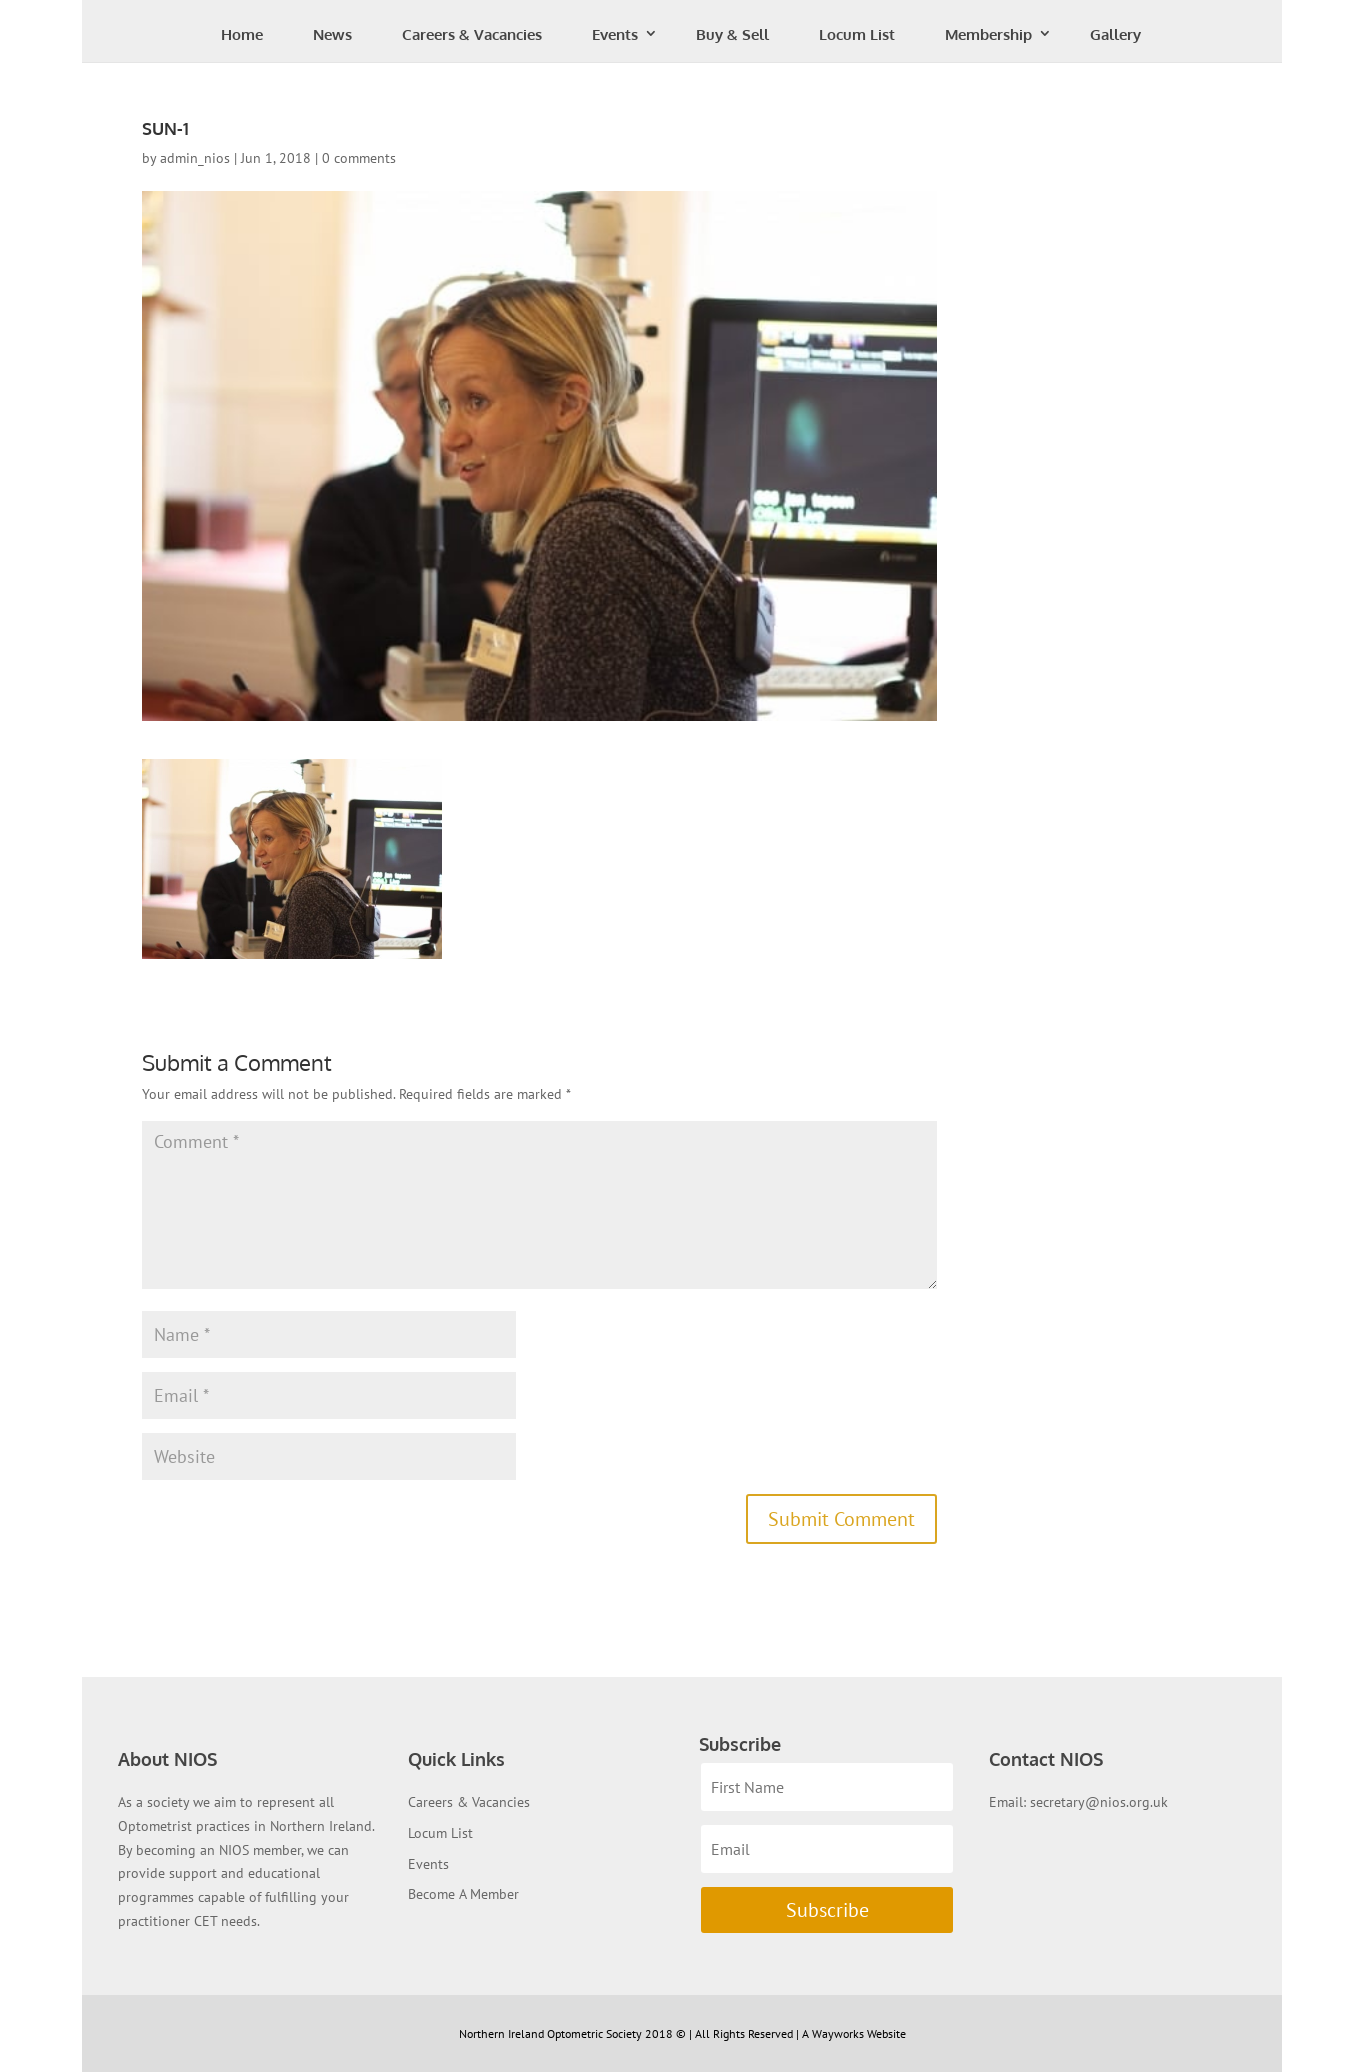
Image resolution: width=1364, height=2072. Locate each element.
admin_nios (195, 158)
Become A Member (463, 1894)
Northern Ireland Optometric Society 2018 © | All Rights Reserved (627, 2033)
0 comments (359, 158)
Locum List (857, 34)
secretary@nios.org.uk (1099, 1802)
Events (615, 34)
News (332, 34)
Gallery (1115, 34)
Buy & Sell (732, 34)
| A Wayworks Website (851, 2033)
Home (242, 34)
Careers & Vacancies (472, 34)
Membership (988, 34)
